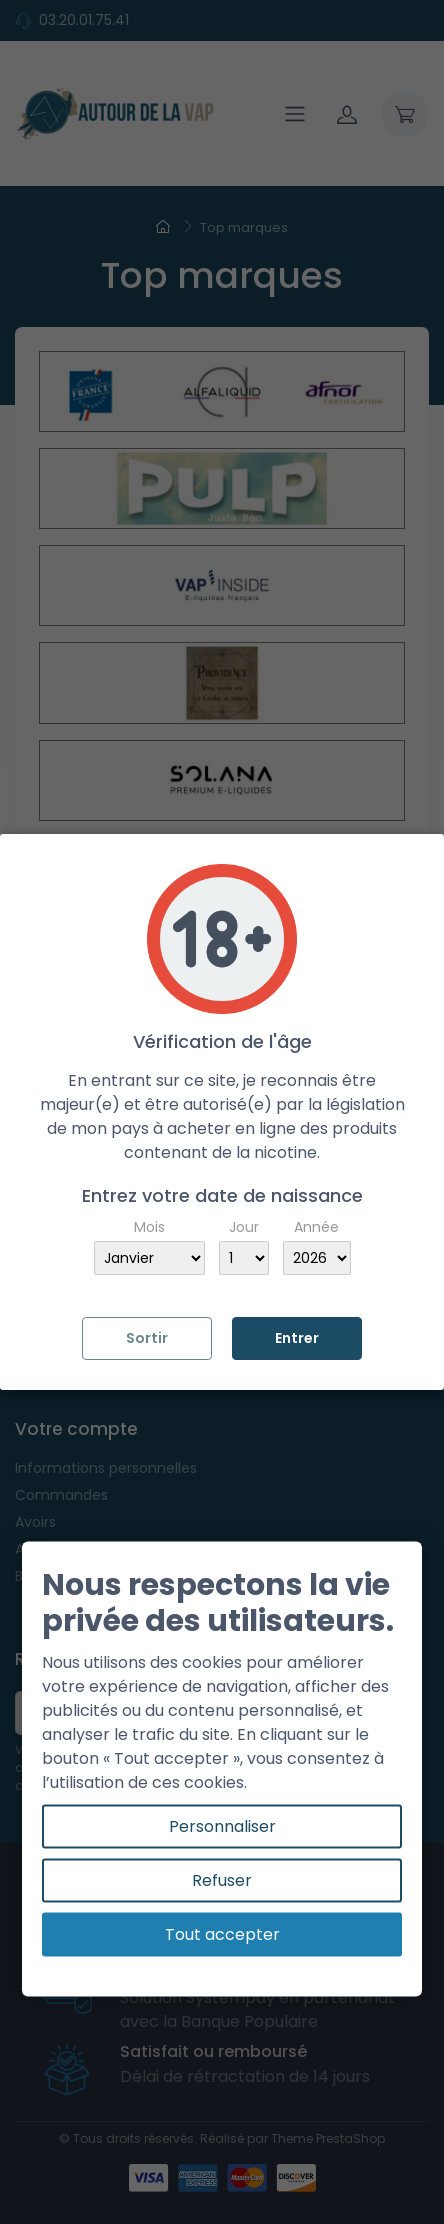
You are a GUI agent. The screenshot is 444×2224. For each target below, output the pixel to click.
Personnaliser (222, 1826)
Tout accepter (222, 1934)
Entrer (297, 1338)
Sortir (147, 1338)
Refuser (222, 1880)
